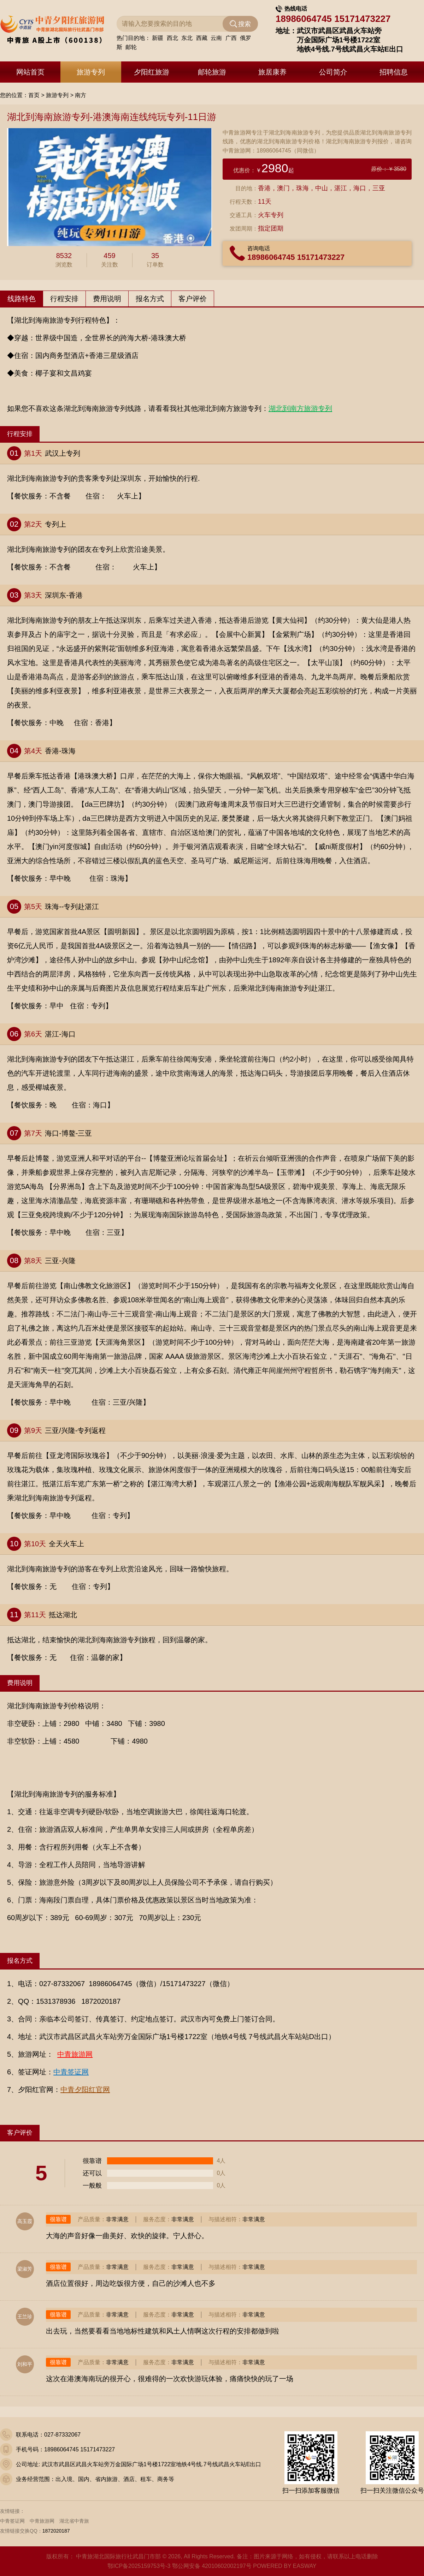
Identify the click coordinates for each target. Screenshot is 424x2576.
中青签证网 (12, 2521)
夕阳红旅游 (151, 72)
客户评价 (192, 299)
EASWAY (305, 2566)
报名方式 (150, 299)
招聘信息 (393, 72)
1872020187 (56, 2531)
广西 (231, 40)
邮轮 (131, 49)
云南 (216, 40)
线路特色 (21, 299)
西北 (172, 40)
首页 (34, 95)
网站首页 (30, 72)
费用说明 (107, 299)
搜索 (244, 26)
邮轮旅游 (212, 72)
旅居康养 (272, 72)
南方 (80, 95)
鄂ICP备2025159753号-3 (138, 2566)
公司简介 (333, 72)
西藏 (201, 40)
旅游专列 (91, 72)
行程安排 (64, 299)
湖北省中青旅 (74, 2521)
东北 (187, 40)
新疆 (157, 40)
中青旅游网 (42, 2521)
